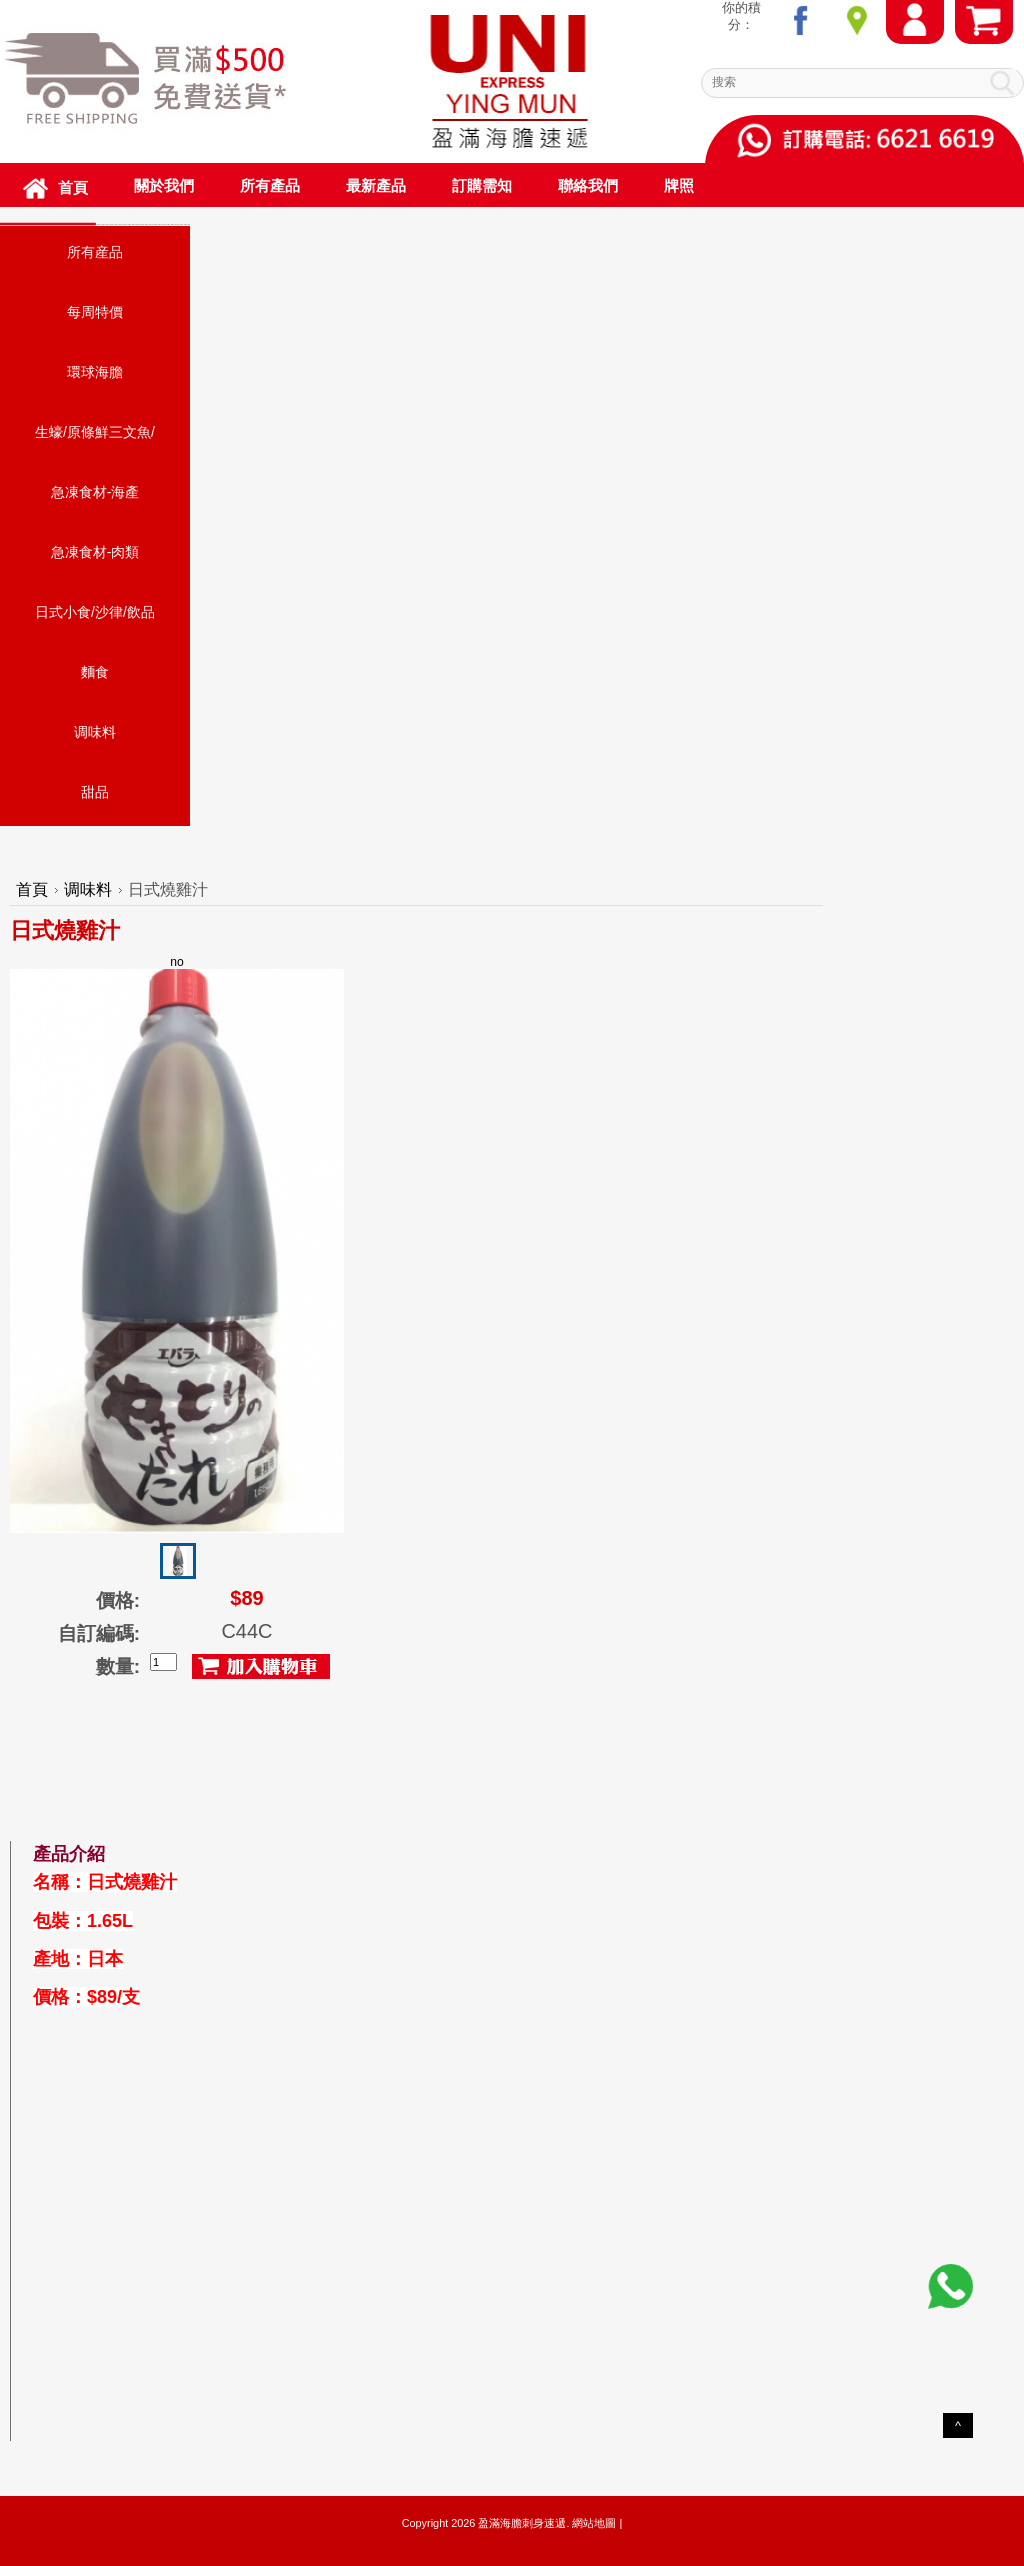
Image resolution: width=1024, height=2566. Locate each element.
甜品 (95, 792)
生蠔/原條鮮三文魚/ (95, 432)
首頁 (32, 889)
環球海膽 (95, 372)
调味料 (95, 732)
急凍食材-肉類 (95, 552)
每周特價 (95, 312)
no (177, 1244)
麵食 (95, 672)
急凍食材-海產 (95, 492)
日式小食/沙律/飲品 (95, 612)
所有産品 (95, 252)
